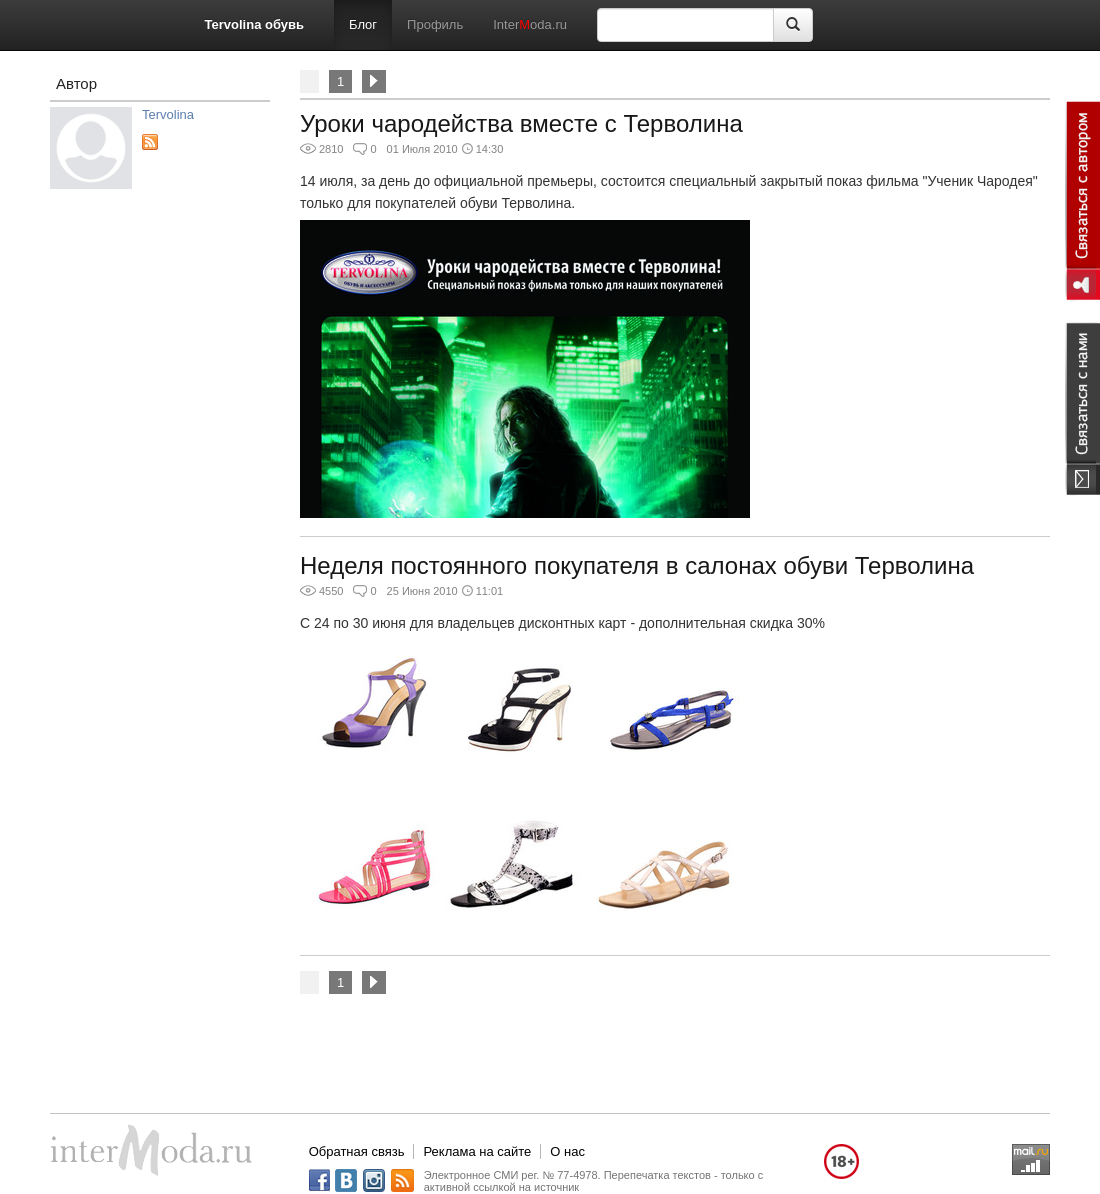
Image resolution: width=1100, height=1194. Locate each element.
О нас (567, 1151)
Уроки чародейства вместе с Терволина (521, 123)
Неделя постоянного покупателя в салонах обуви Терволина (637, 565)
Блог (363, 24)
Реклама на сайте (477, 1151)
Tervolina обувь (254, 24)
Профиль (435, 24)
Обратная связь (357, 1151)
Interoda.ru (530, 24)
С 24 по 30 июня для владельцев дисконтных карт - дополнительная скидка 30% (562, 623)
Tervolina (168, 114)
